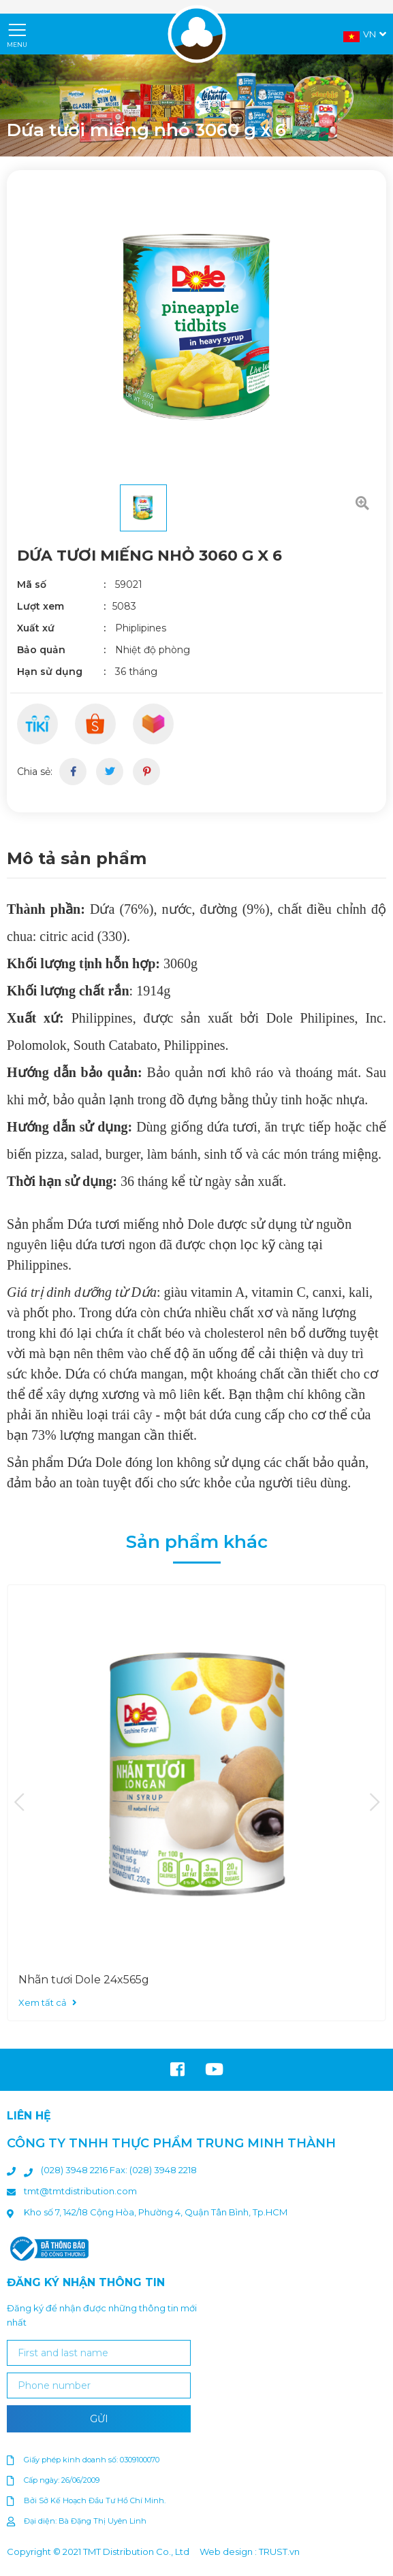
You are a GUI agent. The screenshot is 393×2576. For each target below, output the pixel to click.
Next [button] (374, 1803)
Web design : (228, 2551)
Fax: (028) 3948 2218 (153, 2169)
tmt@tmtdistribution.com (80, 2190)
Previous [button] (19, 1803)
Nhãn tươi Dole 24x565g (83, 1979)
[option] (196, 105)
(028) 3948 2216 (75, 2169)
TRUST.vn (279, 2551)
